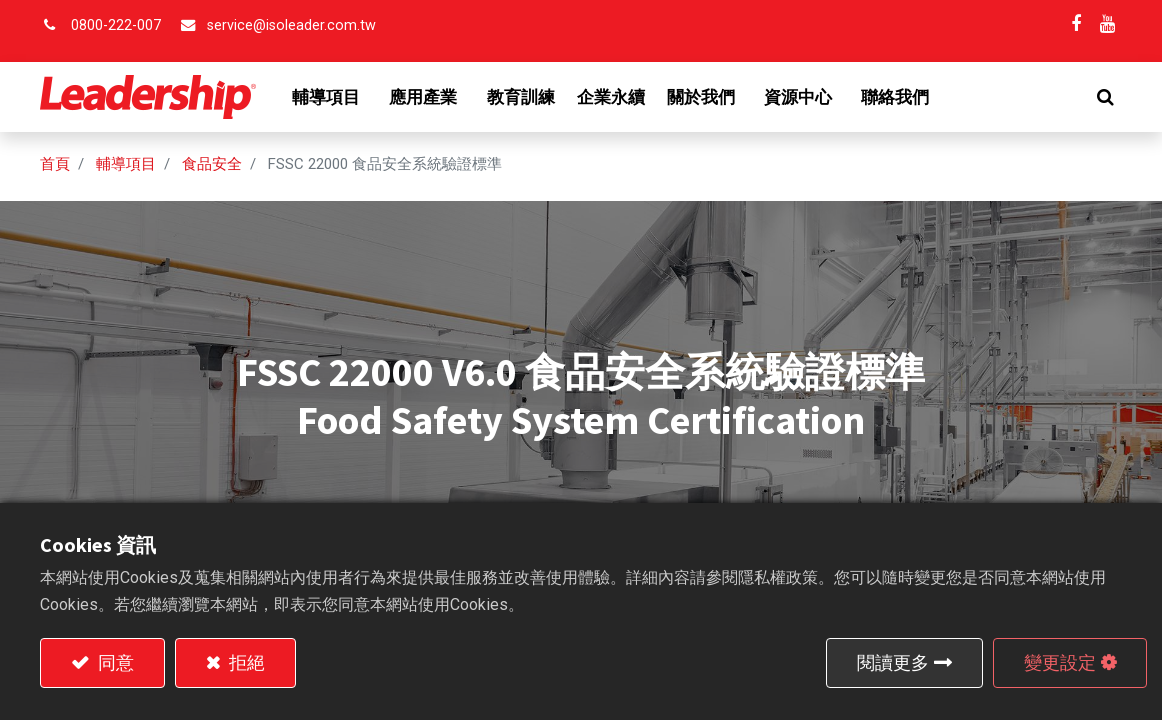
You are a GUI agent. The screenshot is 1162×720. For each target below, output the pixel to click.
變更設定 (1060, 662)
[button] (1105, 97)
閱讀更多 (893, 662)
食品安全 (212, 164)
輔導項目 (126, 164)
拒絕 (245, 662)
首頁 (55, 164)
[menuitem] (521, 97)
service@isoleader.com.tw (291, 25)
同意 (114, 662)
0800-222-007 (116, 25)
